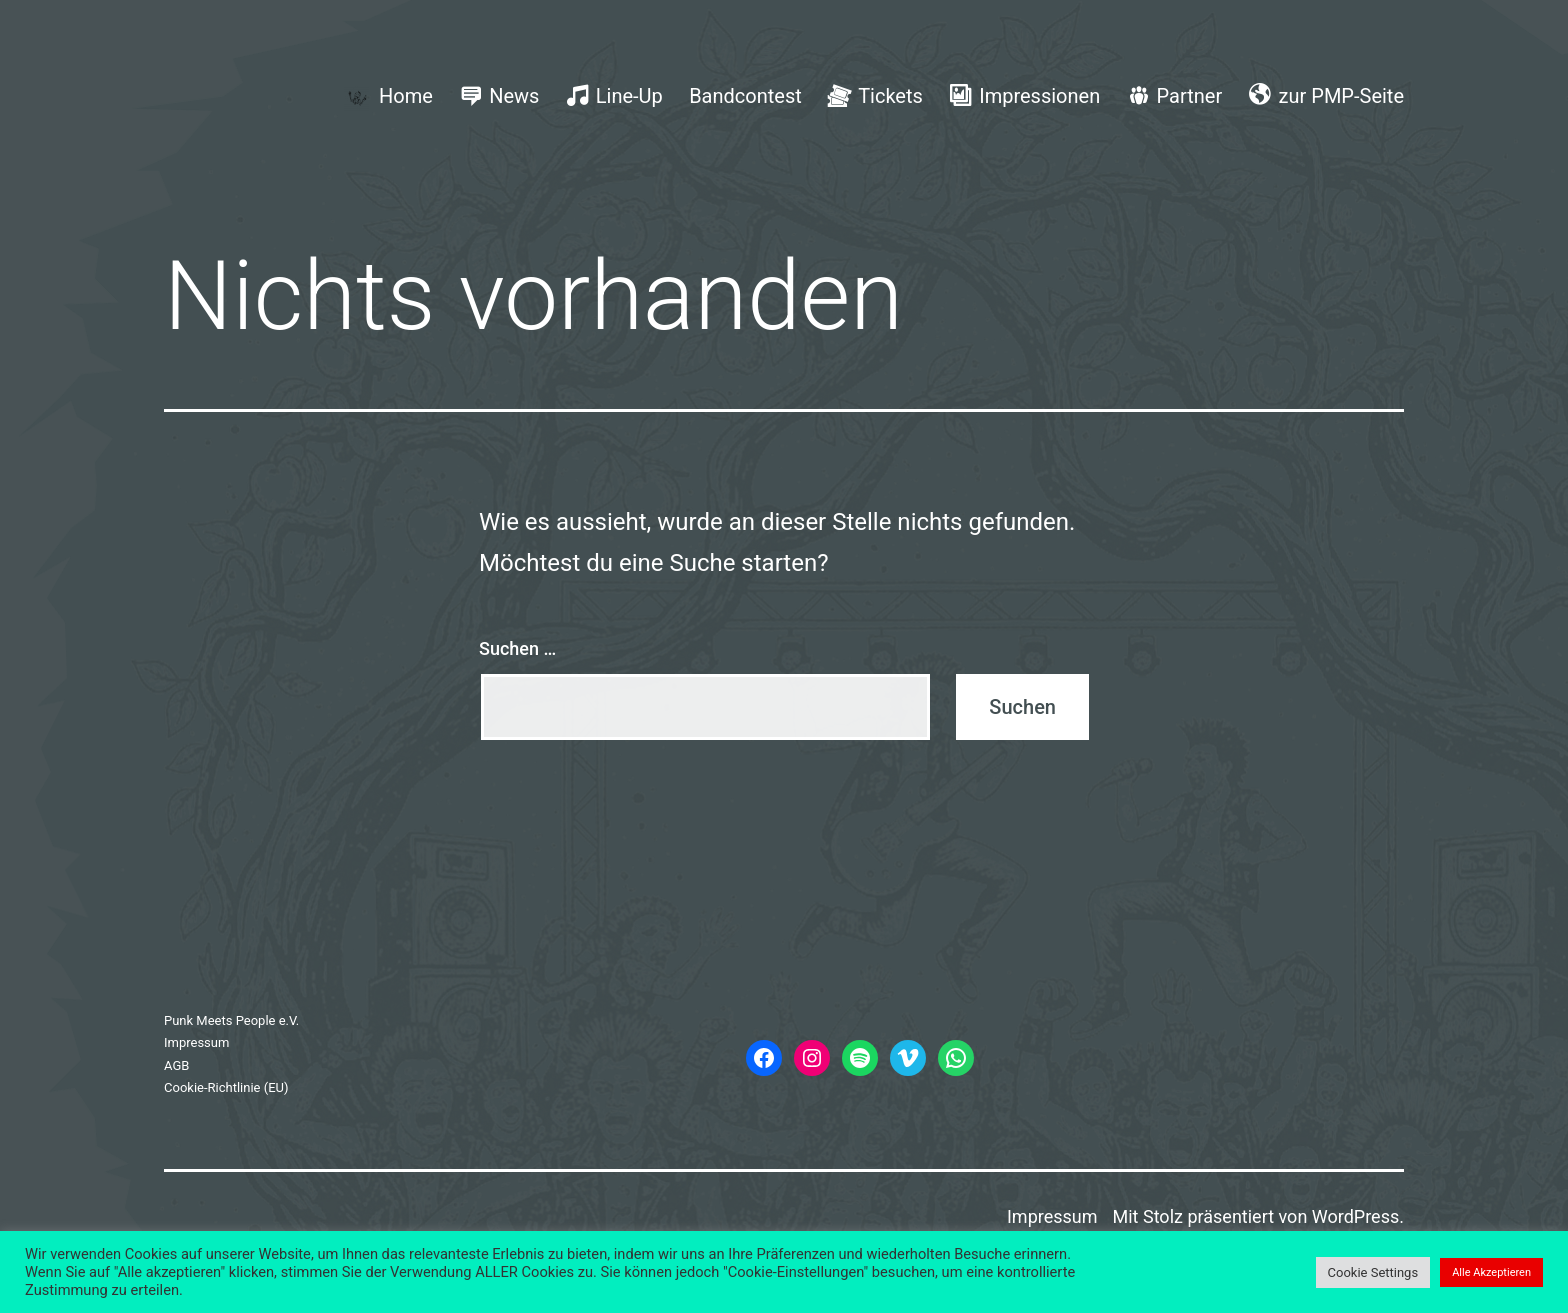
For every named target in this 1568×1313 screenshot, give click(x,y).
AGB (176, 1065)
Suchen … (517, 648)
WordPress (1355, 1216)
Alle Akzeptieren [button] (1491, 1272)
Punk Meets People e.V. (231, 1020)
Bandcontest (745, 96)
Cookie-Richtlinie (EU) (226, 1087)
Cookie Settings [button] (1373, 1272)
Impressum (196, 1042)
